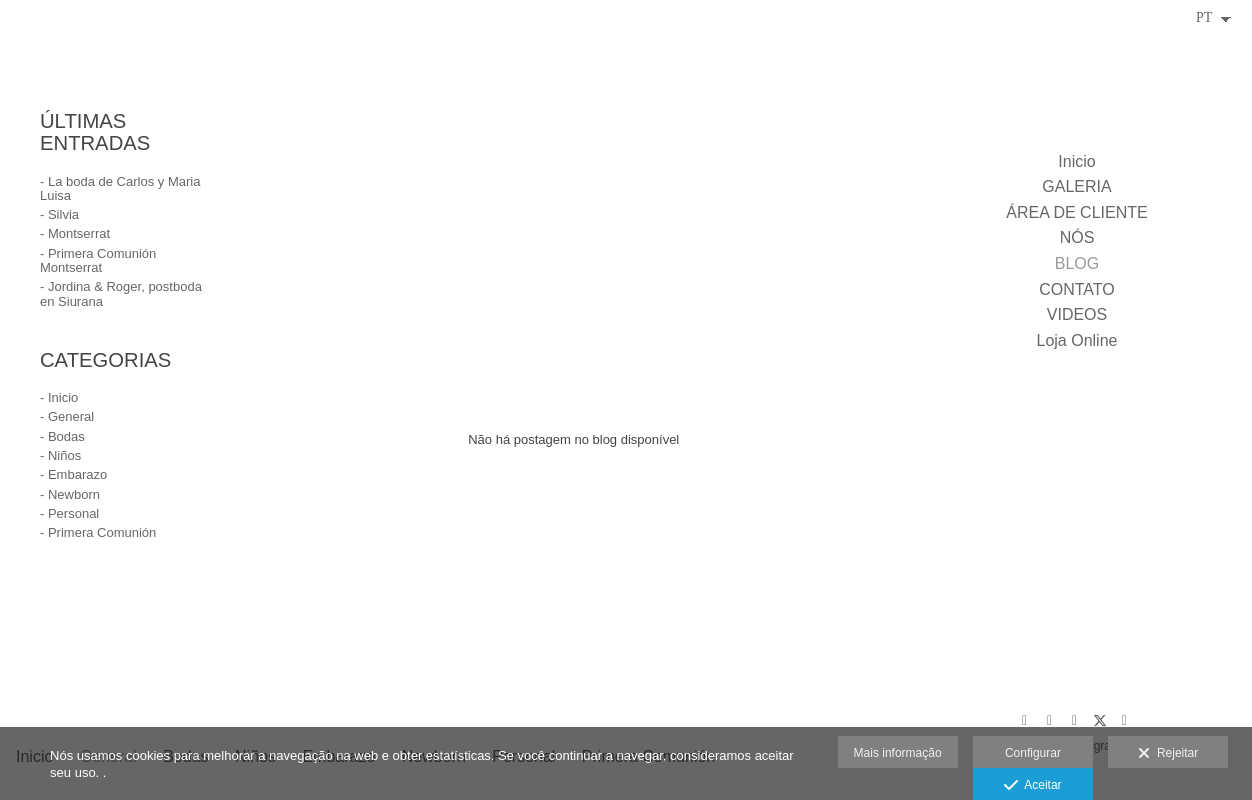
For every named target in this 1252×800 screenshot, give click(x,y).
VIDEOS (1077, 314)
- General (67, 416)
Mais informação (898, 753)
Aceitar (1032, 786)
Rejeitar (1168, 754)
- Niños (60, 455)
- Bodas (62, 436)
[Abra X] (1100, 721)
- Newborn (70, 494)
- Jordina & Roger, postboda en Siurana (121, 293)
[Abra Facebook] (1075, 721)
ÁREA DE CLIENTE (1076, 212)
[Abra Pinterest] (1050, 721)
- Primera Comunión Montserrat (98, 260)
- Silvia (59, 214)
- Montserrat (75, 233)
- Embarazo (73, 474)
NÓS (1077, 237)
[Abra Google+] (1025, 721)
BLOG (1077, 263)
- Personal (69, 513)
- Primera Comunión (98, 532)
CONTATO (1077, 289)
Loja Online (1077, 340)
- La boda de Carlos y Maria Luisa (120, 188)
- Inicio (59, 397)
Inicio (1076, 161)
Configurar (1033, 753)
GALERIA (1076, 186)
